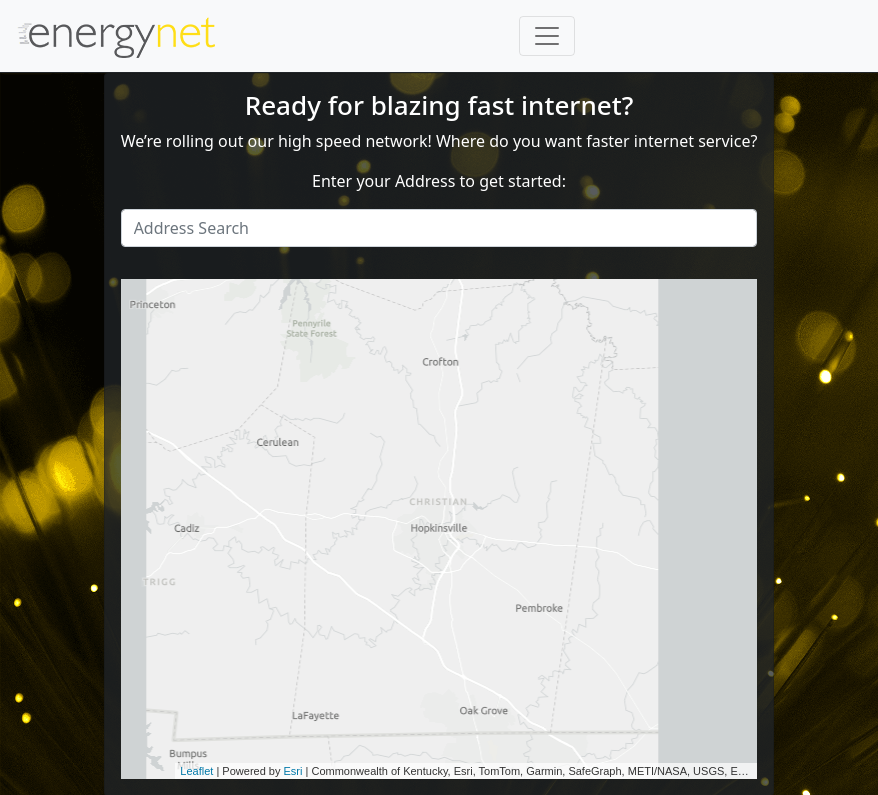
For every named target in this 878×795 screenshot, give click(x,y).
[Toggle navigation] (547, 36)
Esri (293, 771)
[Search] (439, 228)
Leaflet (196, 771)
